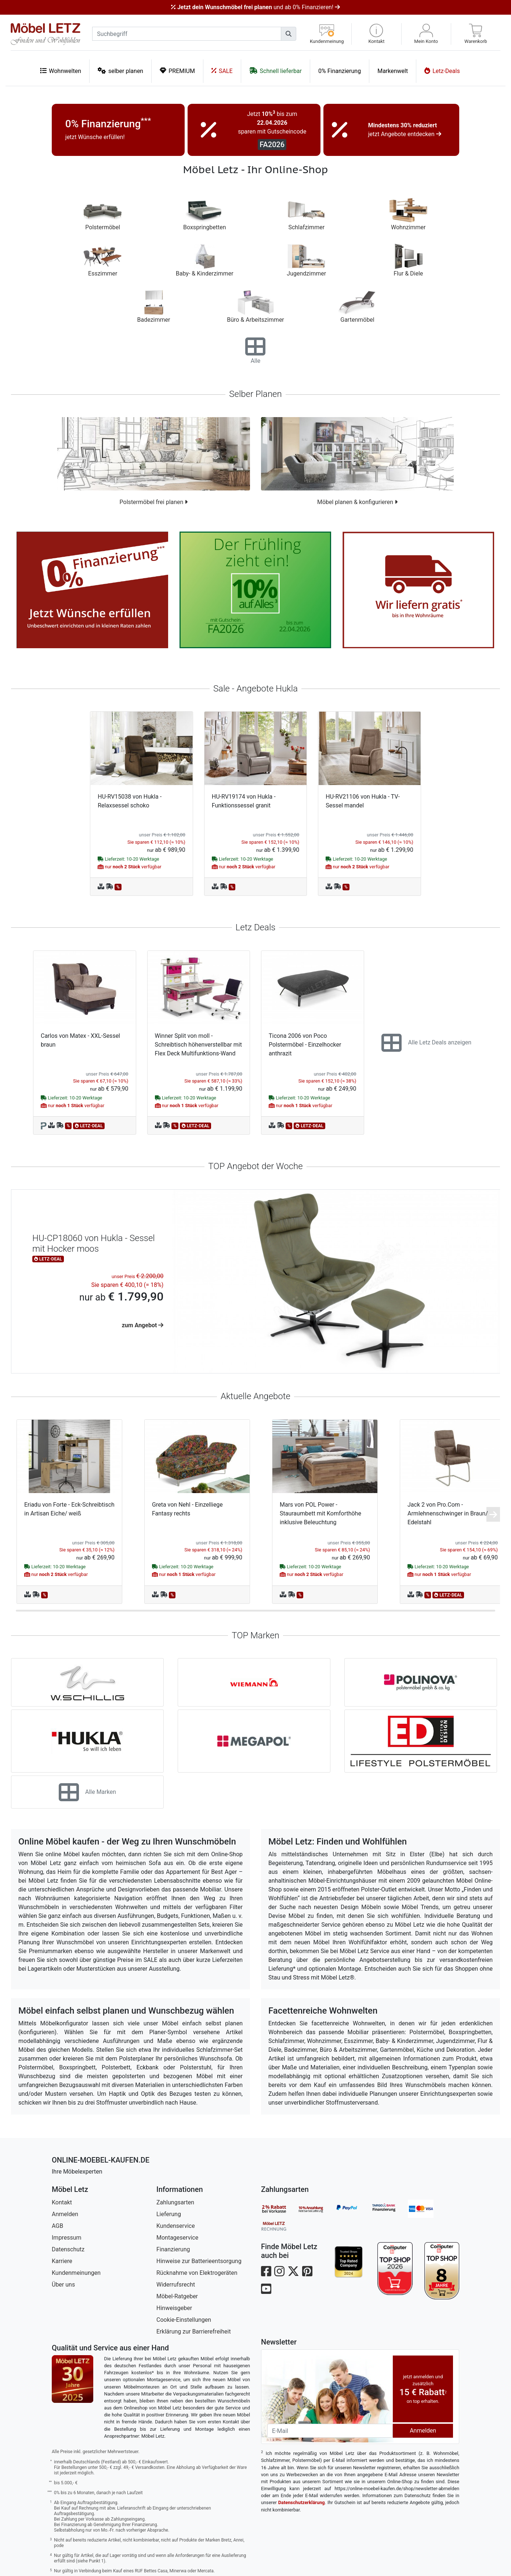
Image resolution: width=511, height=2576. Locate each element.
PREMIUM (177, 70)
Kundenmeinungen (76, 2272)
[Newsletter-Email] (330, 2431)
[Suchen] (288, 34)
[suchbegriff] (186, 34)
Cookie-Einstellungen (183, 2319)
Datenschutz (68, 2249)
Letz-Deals (442, 70)
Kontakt (62, 2202)
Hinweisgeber (174, 2308)
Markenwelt (392, 70)
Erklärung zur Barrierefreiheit (193, 2331)
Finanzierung (173, 2249)
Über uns (63, 2284)
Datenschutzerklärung (301, 2502)
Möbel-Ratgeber (177, 2296)
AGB (57, 2225)
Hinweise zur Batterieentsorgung (199, 2261)
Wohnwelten (60, 70)
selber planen (120, 70)
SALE (222, 70)
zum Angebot (143, 1325)
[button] (376, 34)
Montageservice (177, 2237)
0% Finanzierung (339, 70)
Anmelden (65, 2214)
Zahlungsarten (175, 2202)
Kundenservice (175, 2225)
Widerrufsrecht (175, 2284)
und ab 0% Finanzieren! (255, 7)
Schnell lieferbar (275, 70)
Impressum (66, 2237)
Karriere (62, 2261)
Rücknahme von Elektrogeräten (197, 2272)
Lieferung (168, 2214)
